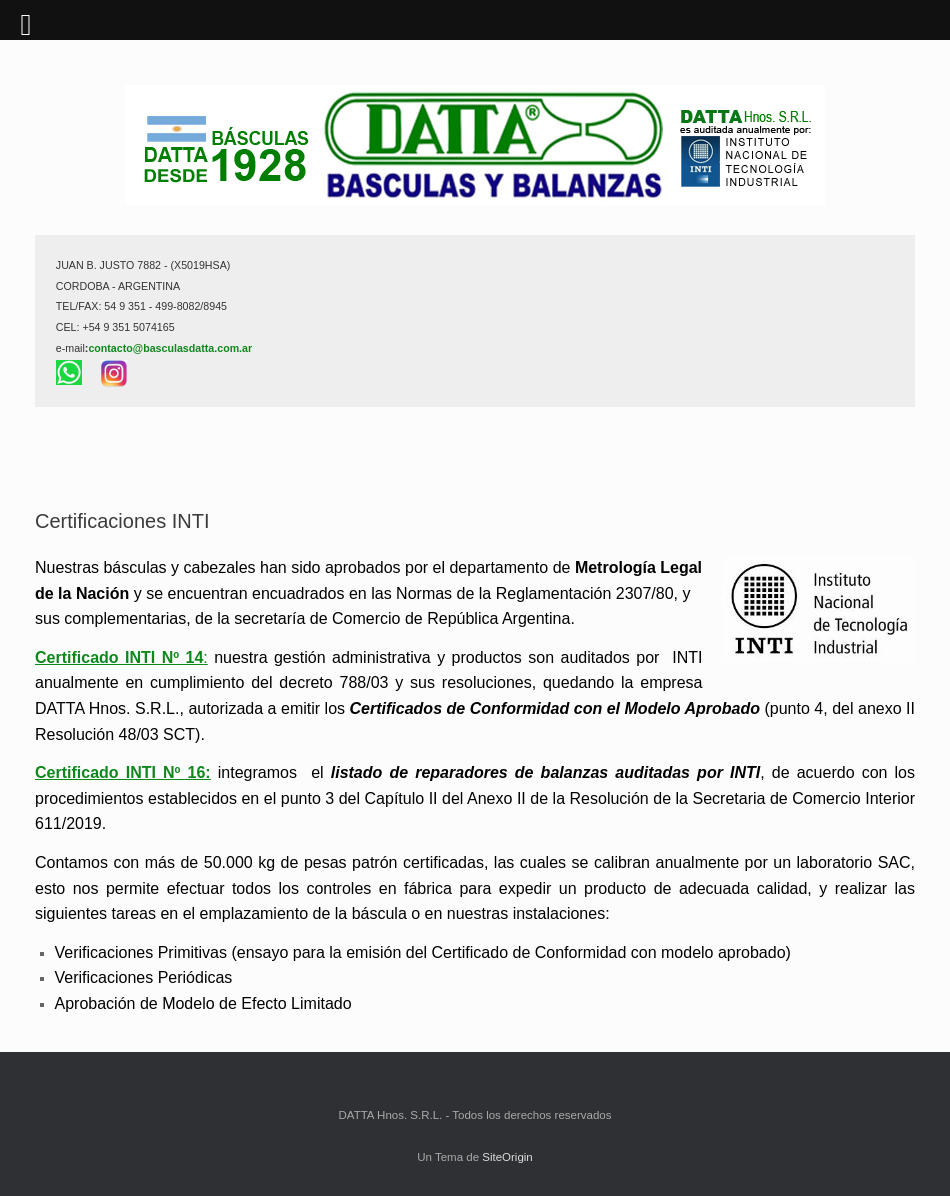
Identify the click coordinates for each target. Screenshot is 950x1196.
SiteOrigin (507, 1157)
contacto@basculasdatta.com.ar (170, 348)
